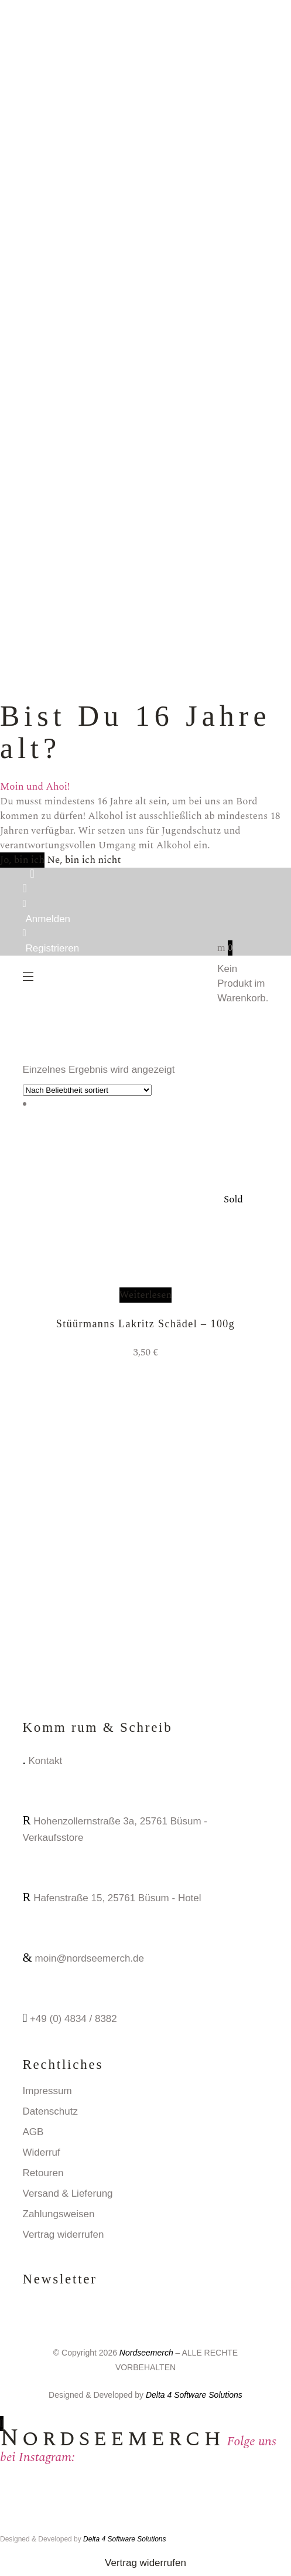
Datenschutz (50, 2111)
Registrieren (53, 948)
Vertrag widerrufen (63, 2234)
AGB (33, 2131)
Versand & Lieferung (68, 2193)
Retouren (43, 2173)
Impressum (47, 2090)
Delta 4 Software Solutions (194, 2395)
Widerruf (41, 2152)
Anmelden (48, 919)
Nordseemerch (146, 2352)
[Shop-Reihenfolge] (87, 1090)
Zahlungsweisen (59, 2214)
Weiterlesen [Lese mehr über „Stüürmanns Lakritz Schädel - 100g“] (145, 1295)
